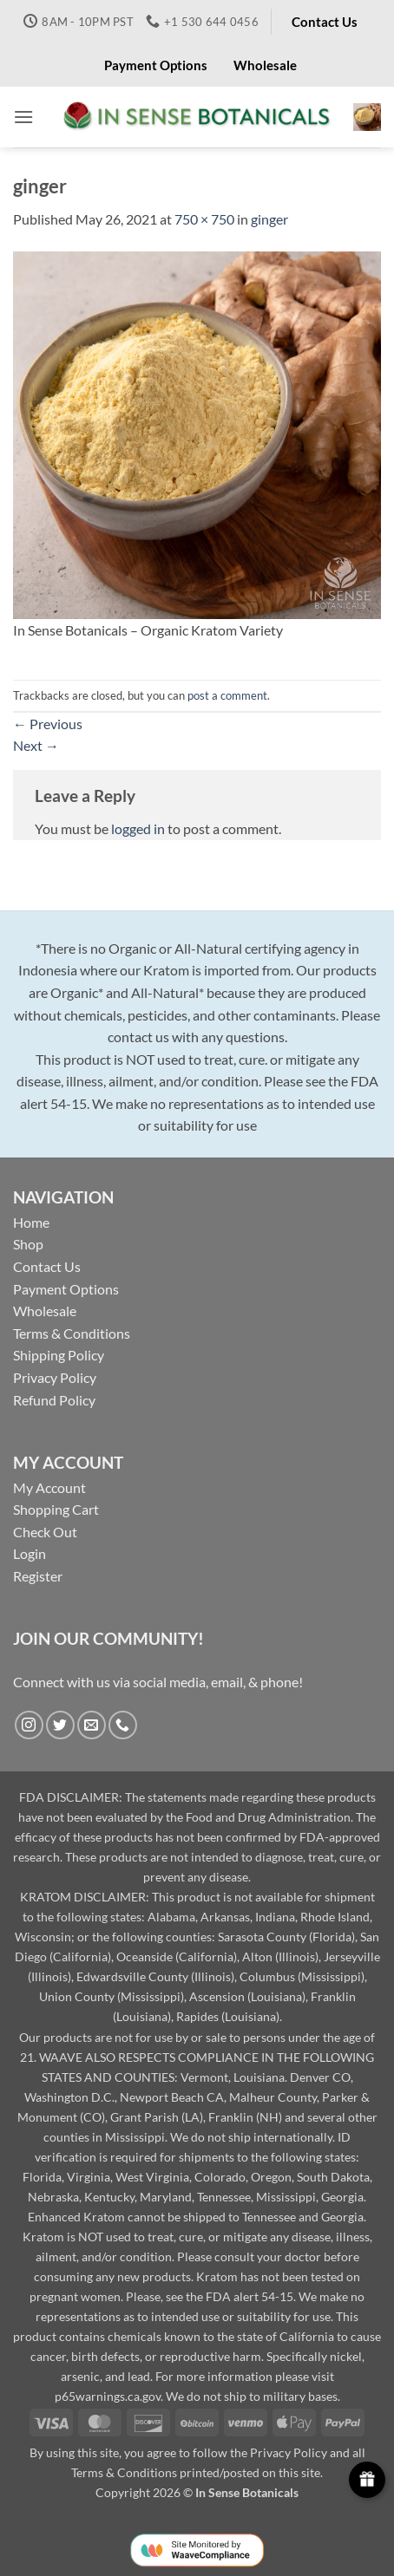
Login (29, 1553)
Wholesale (44, 1310)
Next (36, 745)
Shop (28, 1244)
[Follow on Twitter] (60, 1725)
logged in (138, 828)
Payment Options (66, 1289)
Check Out (45, 1531)
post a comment (227, 695)
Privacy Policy (54, 1377)
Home (31, 1222)
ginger (269, 219)
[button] (23, 116)
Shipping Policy (58, 1355)
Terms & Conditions (71, 1333)
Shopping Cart (56, 1509)
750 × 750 (204, 219)
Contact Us (47, 1266)
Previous (47, 723)
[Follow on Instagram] (29, 1725)
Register (37, 1576)
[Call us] (122, 1725)
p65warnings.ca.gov (108, 2396)
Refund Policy (54, 1400)
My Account (49, 1487)
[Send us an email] (91, 1725)
